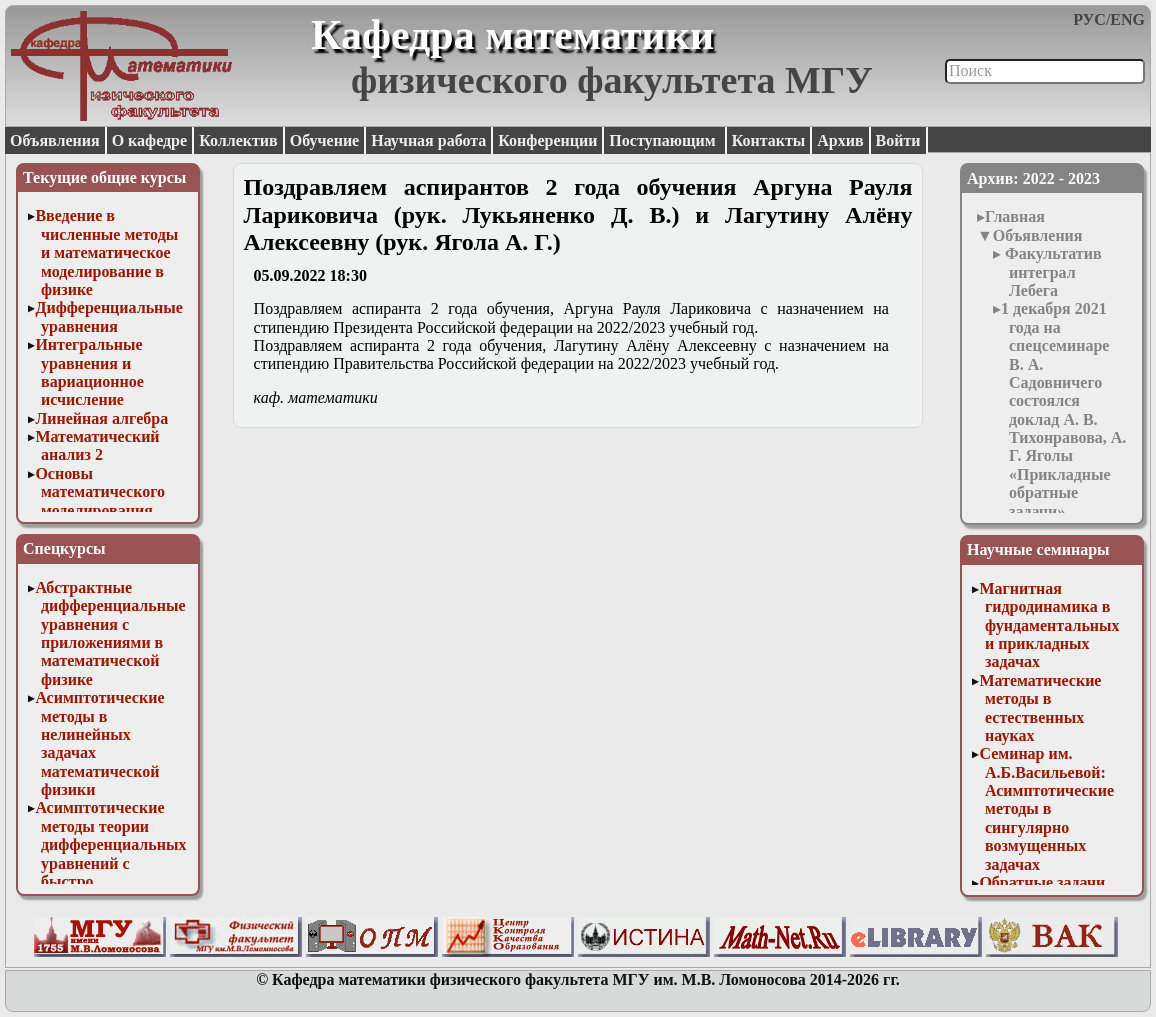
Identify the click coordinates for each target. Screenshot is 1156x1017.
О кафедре (149, 140)
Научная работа (428, 140)
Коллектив (238, 140)
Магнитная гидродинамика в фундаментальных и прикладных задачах (1049, 625)
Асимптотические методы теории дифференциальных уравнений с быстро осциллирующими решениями (110, 862)
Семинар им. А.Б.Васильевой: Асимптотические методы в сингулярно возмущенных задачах (1046, 808)
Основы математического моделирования (100, 492)
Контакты (769, 140)
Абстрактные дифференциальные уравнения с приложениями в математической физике (110, 633)
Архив (840, 140)
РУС (1089, 19)
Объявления (55, 140)
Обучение (325, 140)
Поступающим (664, 140)
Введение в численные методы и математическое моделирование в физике (106, 252)
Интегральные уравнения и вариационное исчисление (89, 372)
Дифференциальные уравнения (109, 316)
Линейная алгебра (101, 418)
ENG (1127, 19)
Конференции (547, 140)
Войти (898, 140)
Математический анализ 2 (97, 445)
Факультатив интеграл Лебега (1051, 272)
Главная (1015, 216)
